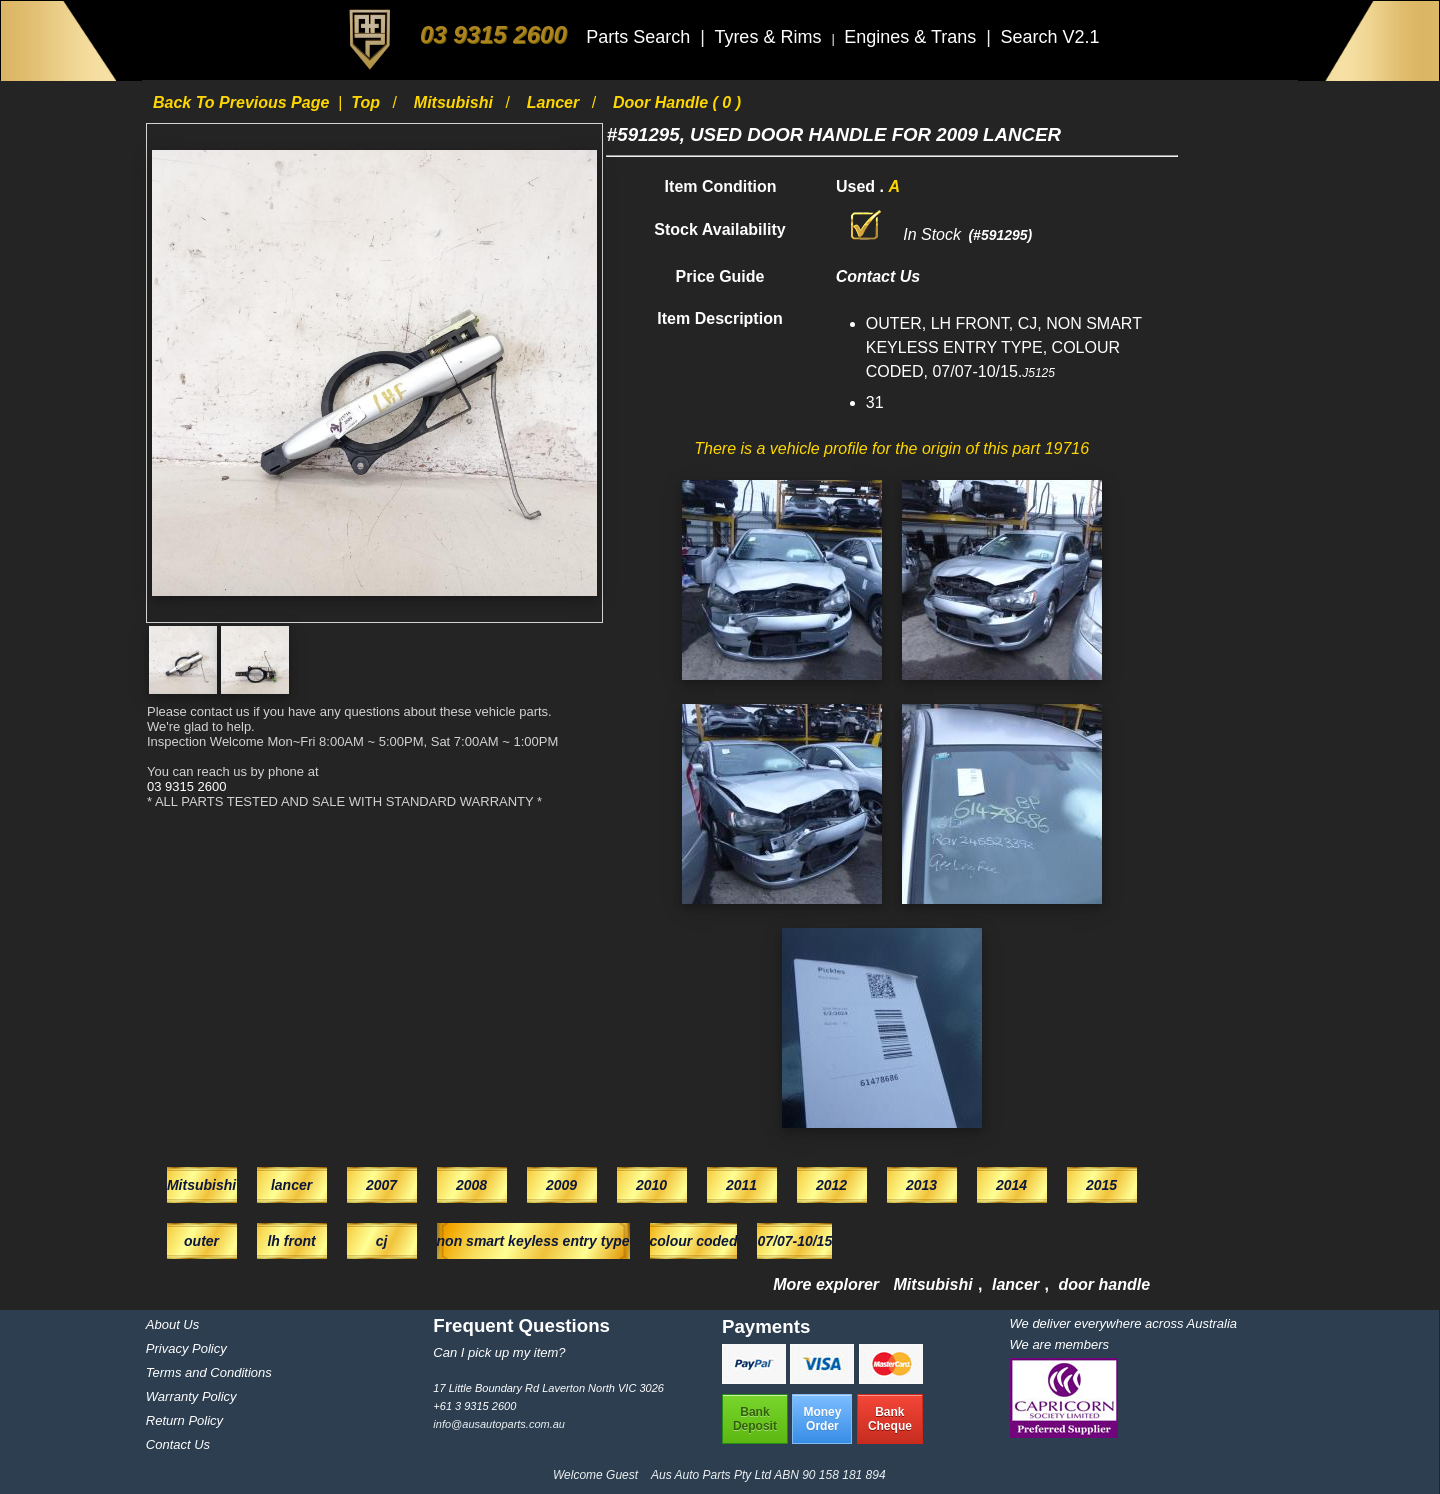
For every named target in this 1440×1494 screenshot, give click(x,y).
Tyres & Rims (770, 37)
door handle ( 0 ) (677, 102)
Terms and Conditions (209, 1372)
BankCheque (890, 1419)
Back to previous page (243, 102)
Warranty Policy (191, 1396)
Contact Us (178, 1444)
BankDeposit (755, 1419)
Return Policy (184, 1420)
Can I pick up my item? (499, 1352)
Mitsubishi (456, 102)
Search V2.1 (1049, 37)
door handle (1105, 1284)
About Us (172, 1324)
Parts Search (640, 37)
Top (367, 102)
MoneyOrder (822, 1419)
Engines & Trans (912, 37)
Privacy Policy (186, 1348)
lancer (555, 102)
